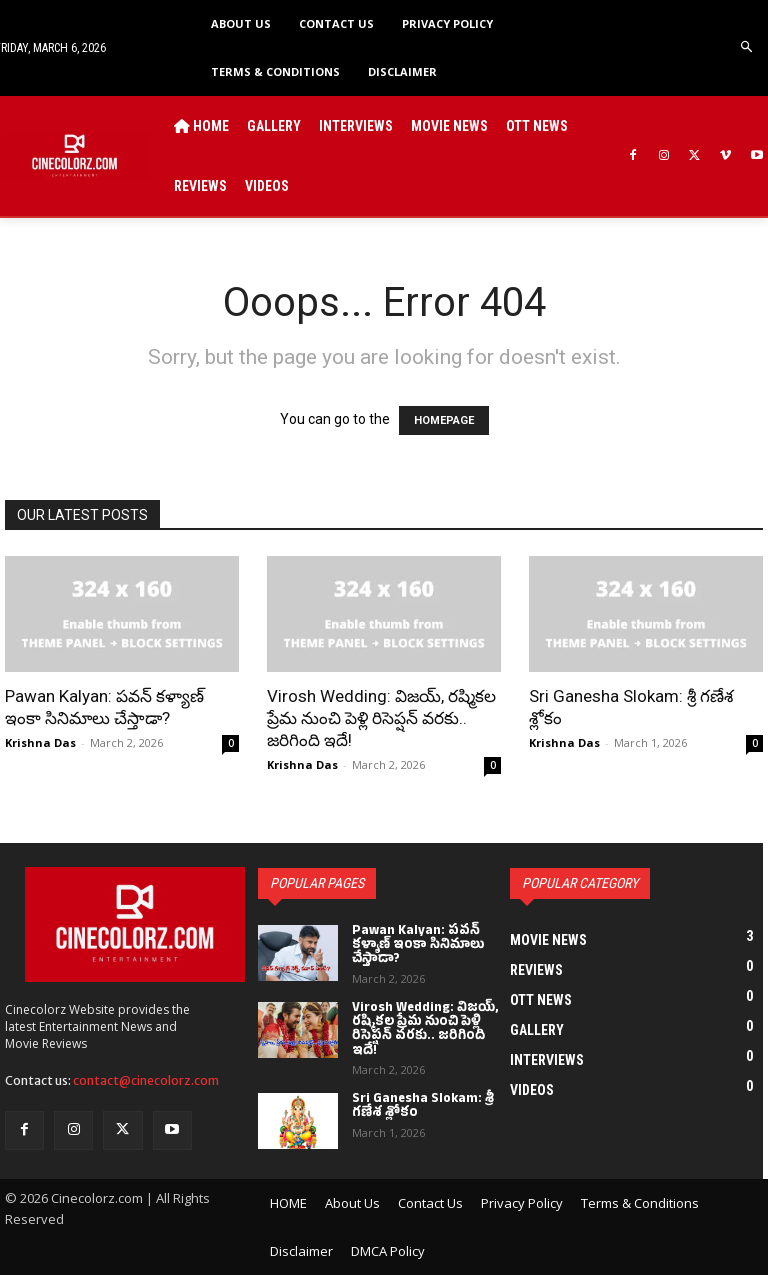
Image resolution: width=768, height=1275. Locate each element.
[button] (747, 47)
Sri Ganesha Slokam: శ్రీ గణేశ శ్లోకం (422, 1107)
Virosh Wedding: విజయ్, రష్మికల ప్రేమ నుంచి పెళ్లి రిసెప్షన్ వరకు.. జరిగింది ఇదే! (381, 718)
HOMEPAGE (444, 420)
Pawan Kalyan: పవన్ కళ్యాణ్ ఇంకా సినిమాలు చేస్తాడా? (418, 946)
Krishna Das (40, 742)
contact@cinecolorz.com (146, 1080)
